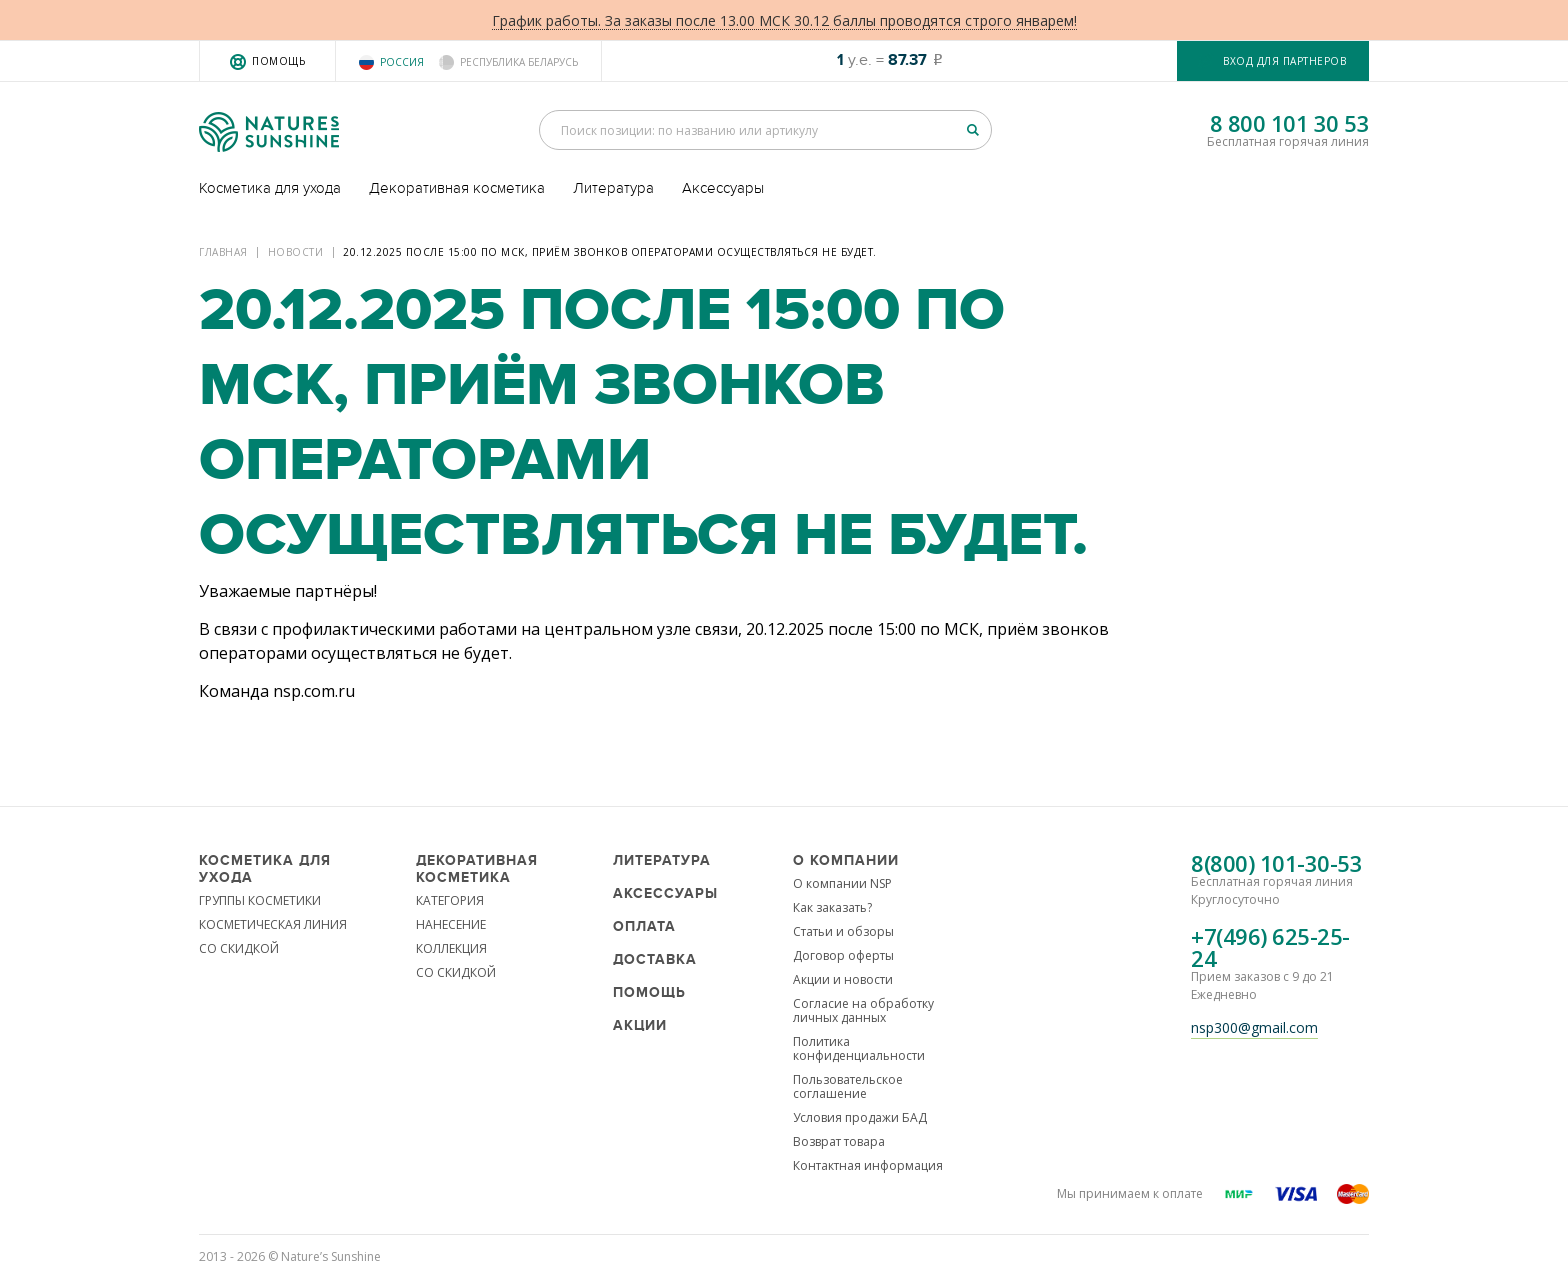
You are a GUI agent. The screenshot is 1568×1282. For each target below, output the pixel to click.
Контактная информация (868, 1165)
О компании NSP (842, 883)
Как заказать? (832, 907)
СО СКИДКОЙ (239, 948)
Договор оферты (843, 955)
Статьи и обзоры (843, 931)
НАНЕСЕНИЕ (451, 924)
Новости (296, 252)
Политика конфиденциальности (859, 1048)
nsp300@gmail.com (1254, 1027)
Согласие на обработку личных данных (863, 1010)
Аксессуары (723, 188)
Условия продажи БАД (860, 1117)
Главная (223, 252)
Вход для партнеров (1284, 61)
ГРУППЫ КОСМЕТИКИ (260, 900)
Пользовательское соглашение (848, 1086)
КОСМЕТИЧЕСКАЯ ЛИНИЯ (273, 924)
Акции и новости (843, 979)
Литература (613, 188)
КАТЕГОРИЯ (450, 900)
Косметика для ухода (270, 188)
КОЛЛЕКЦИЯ (451, 948)
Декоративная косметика (457, 188)
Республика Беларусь (519, 62)
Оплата (644, 926)
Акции (640, 1025)
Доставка (655, 959)
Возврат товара (839, 1141)
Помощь (278, 61)
